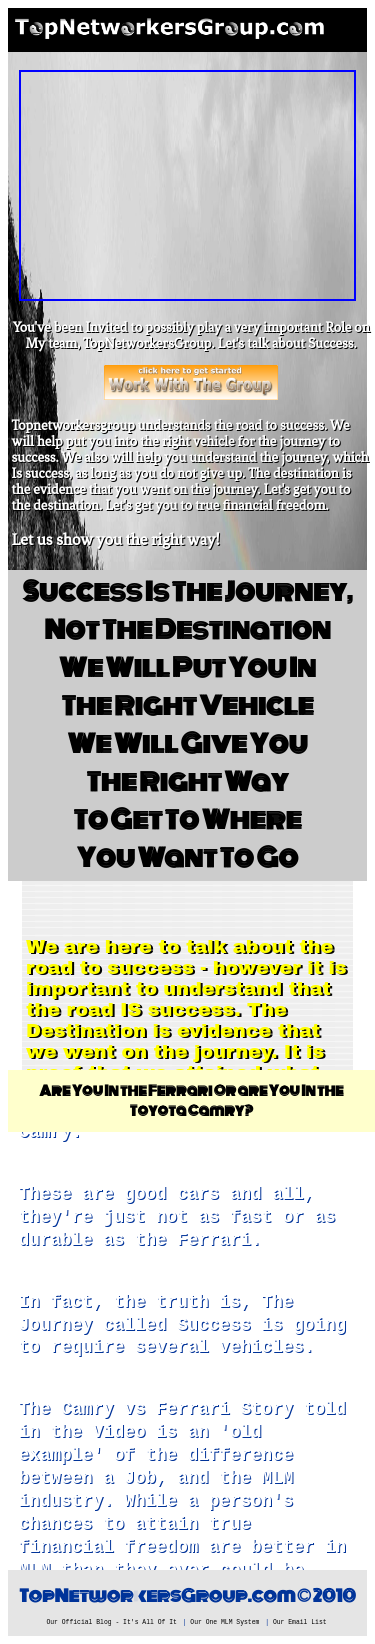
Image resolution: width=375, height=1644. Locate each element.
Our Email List (300, 1622)
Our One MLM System (224, 1622)
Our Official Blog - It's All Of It (111, 1622)
